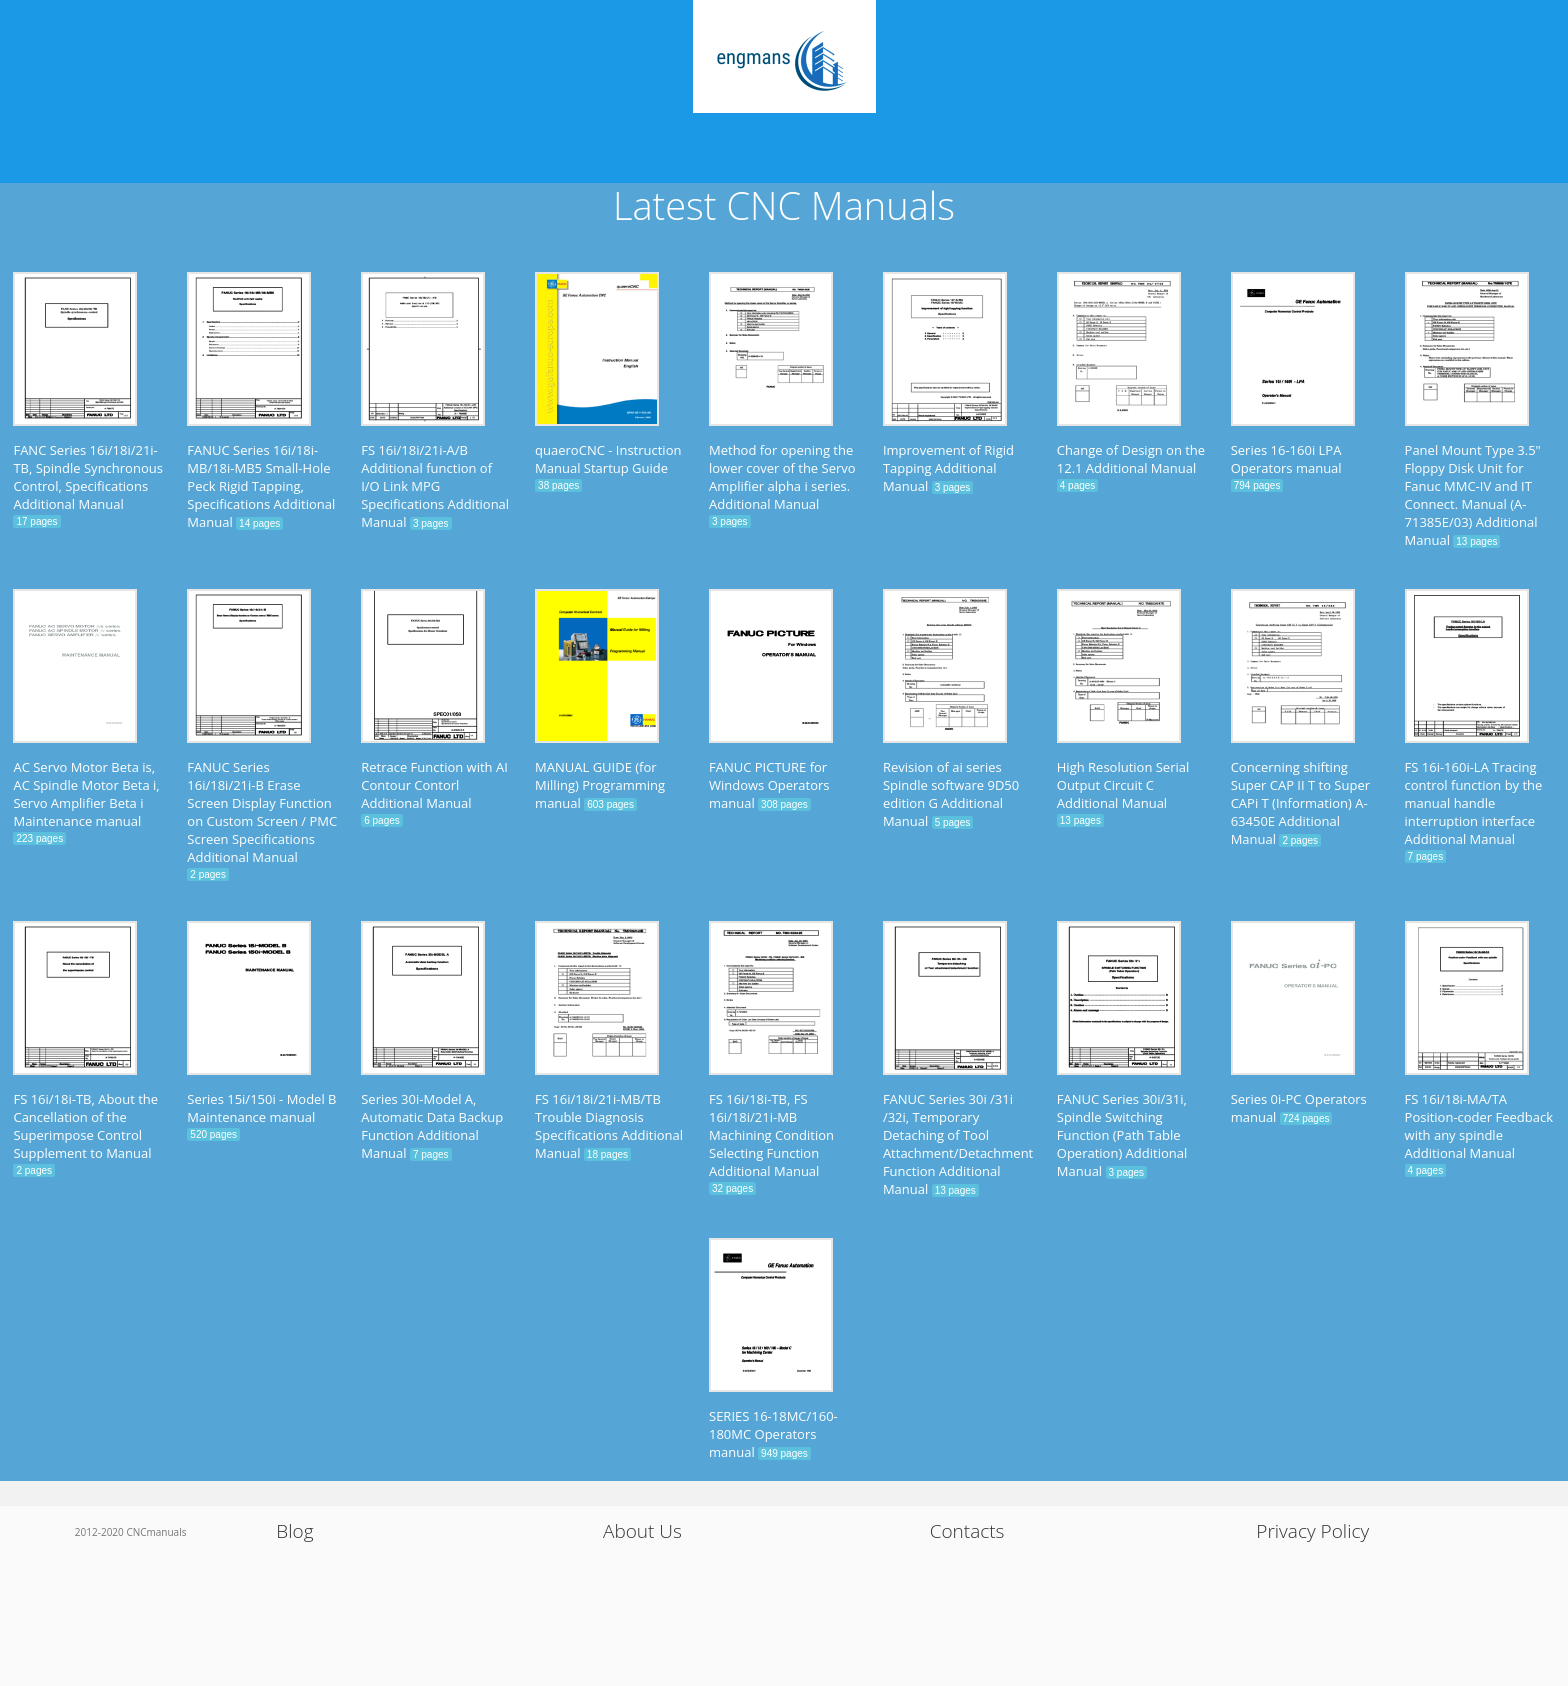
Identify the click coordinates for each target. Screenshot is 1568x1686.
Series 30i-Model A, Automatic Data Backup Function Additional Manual (432, 1126)
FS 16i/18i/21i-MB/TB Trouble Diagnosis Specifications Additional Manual (609, 1126)
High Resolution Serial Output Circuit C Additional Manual (1123, 785)
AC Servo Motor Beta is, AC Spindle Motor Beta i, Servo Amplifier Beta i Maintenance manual (86, 794)
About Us (642, 1531)
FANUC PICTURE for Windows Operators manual (769, 785)
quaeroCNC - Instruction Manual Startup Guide (608, 459)
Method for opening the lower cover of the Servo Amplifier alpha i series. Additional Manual (782, 477)
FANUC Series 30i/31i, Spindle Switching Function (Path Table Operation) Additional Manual (1122, 1135)
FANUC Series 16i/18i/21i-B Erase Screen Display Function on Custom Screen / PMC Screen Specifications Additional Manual (262, 812)
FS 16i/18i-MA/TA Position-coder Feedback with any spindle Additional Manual (1479, 1126)
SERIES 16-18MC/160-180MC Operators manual (773, 1434)
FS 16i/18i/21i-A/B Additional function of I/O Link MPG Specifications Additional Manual (435, 486)
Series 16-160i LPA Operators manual (1286, 459)
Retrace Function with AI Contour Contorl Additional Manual (434, 785)
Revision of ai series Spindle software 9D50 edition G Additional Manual (951, 794)
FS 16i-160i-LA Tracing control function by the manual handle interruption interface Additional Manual (1474, 803)
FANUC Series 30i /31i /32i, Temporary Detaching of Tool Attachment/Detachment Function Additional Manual (958, 1144)
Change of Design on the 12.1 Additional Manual (1131, 459)
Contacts (967, 1531)
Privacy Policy (1312, 1531)
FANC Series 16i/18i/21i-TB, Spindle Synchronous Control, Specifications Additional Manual (87, 477)
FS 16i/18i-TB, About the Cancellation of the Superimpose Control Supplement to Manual (85, 1126)
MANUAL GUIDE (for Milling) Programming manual (600, 785)
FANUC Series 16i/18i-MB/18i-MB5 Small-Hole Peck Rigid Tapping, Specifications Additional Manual (261, 486)
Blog (294, 1531)
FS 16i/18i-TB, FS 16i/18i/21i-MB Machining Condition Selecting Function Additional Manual (771, 1135)
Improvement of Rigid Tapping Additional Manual (948, 468)
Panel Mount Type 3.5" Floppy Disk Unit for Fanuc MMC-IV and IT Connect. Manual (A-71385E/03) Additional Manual (1473, 495)
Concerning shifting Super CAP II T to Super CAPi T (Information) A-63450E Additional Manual (1300, 803)
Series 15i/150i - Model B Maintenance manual (261, 1108)
